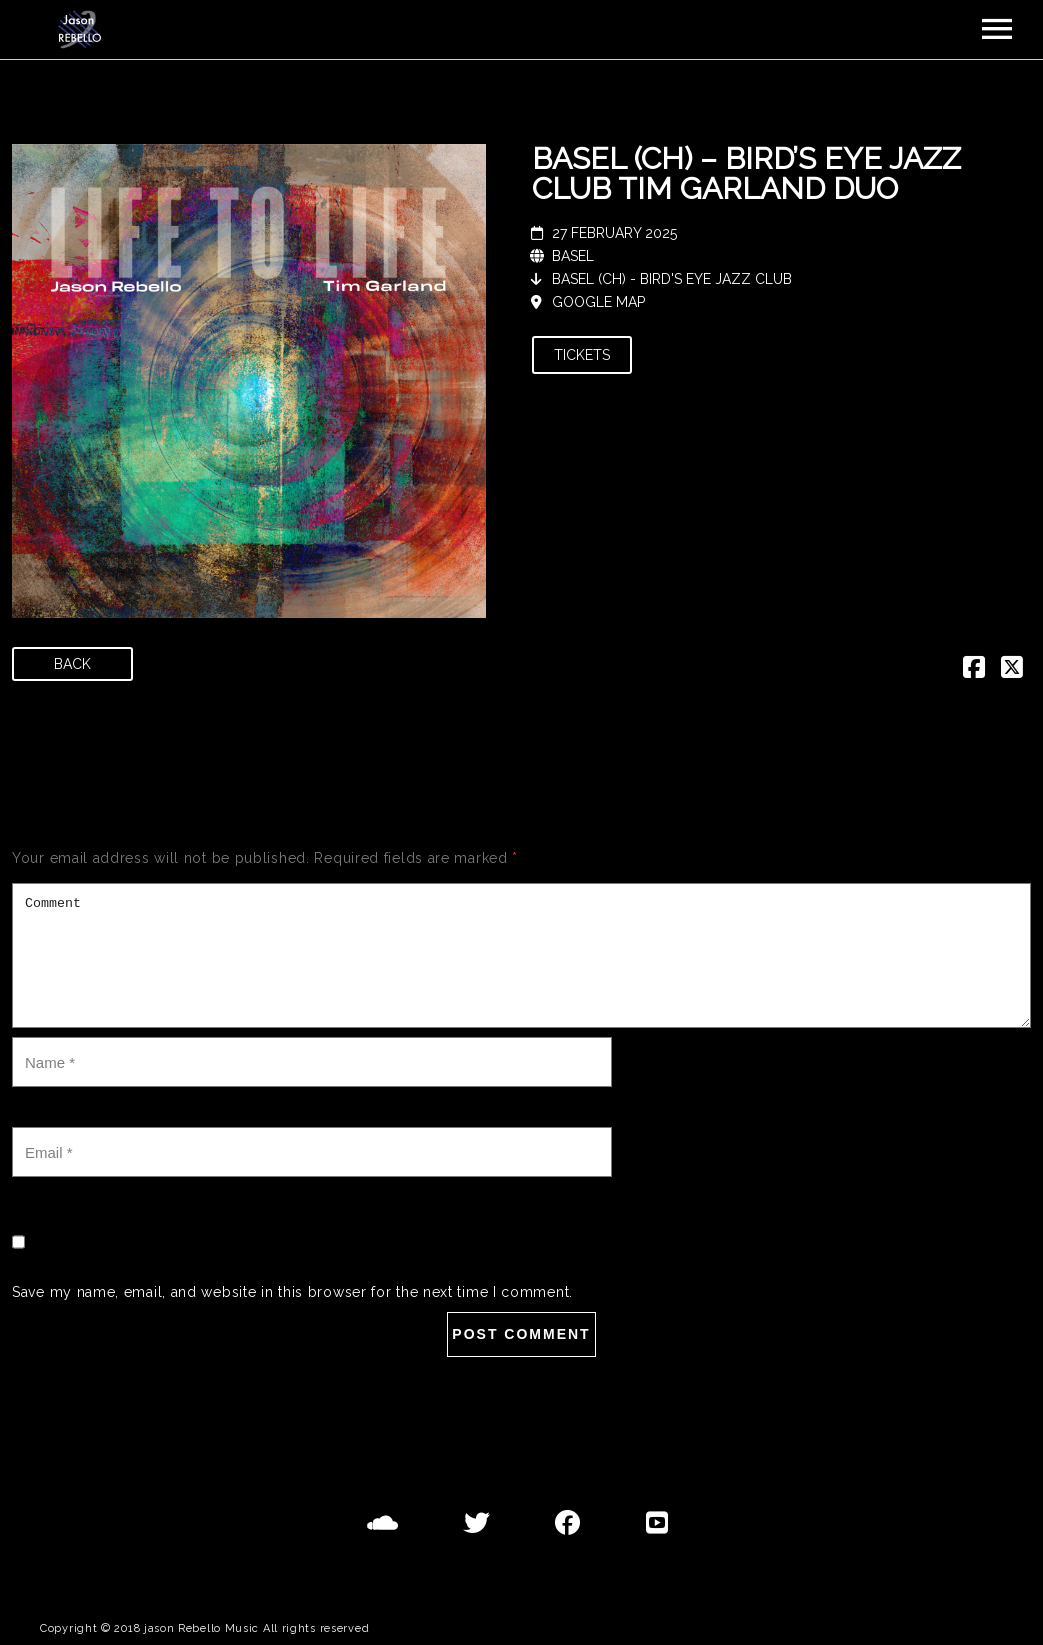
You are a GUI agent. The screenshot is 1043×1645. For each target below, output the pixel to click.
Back (72, 664)
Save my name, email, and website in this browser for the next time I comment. (292, 1292)
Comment (521, 955)
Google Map (598, 302)
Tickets (582, 355)
